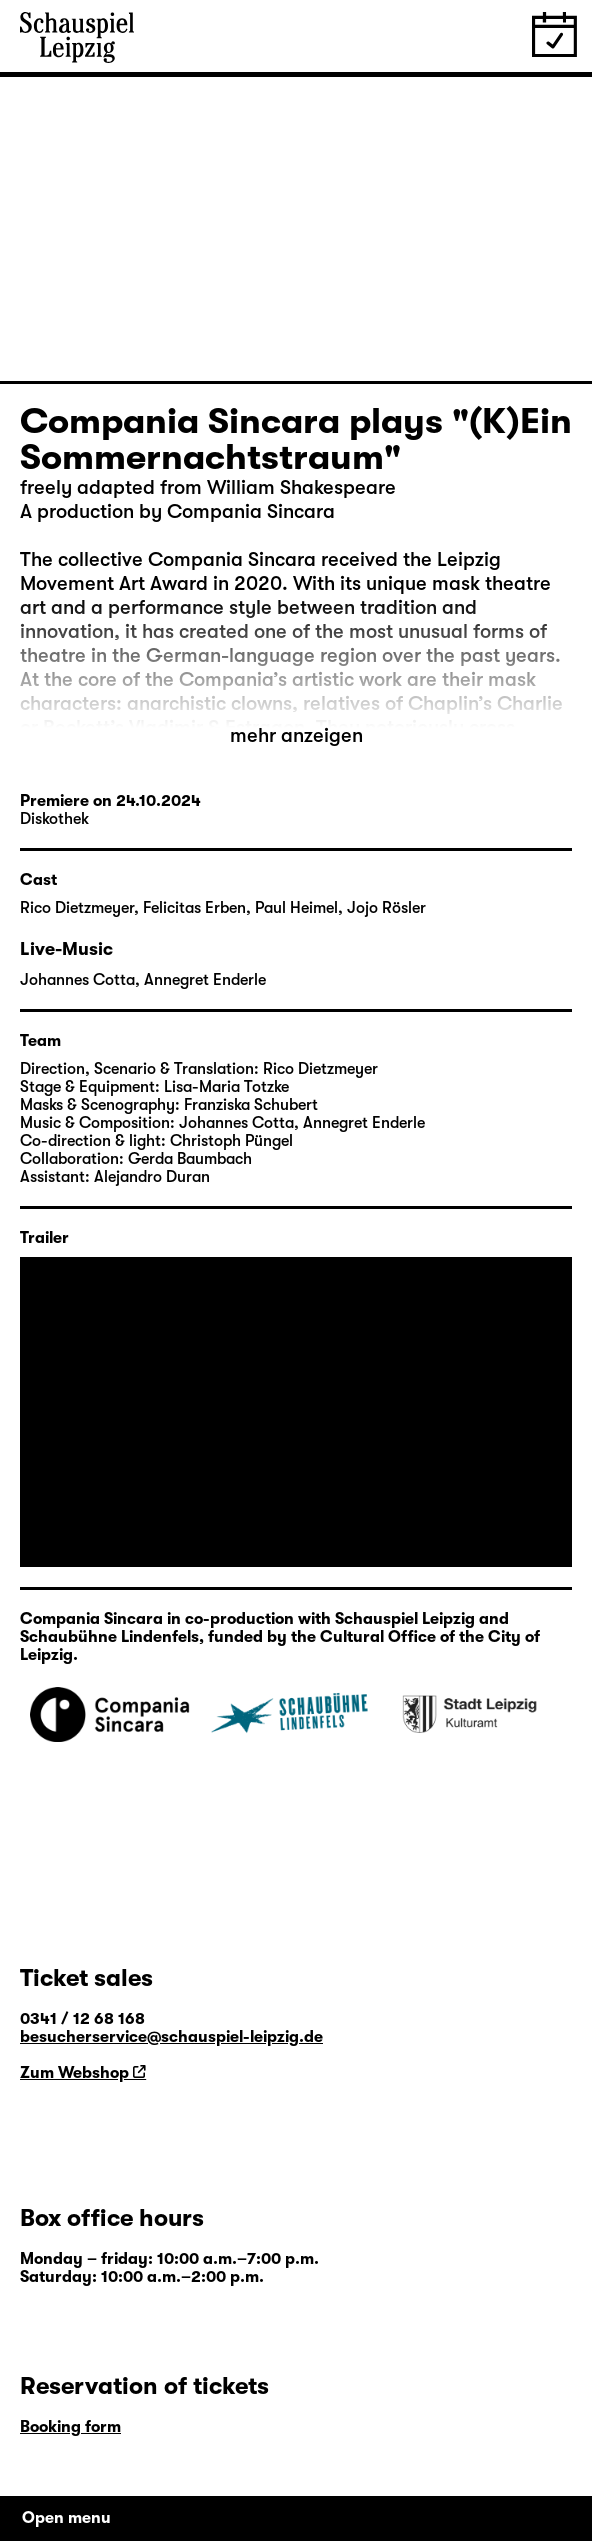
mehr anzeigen (296, 735)
